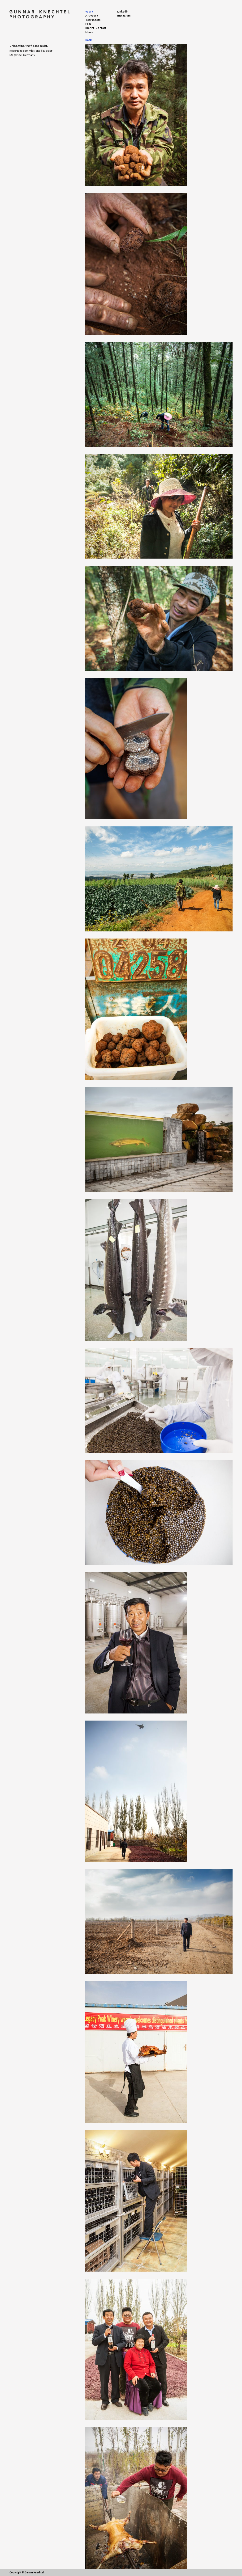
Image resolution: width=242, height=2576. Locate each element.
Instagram (123, 15)
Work (89, 11)
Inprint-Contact (95, 27)
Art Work (91, 15)
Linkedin (122, 11)
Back (88, 40)
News (89, 32)
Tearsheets (92, 19)
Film (88, 23)
